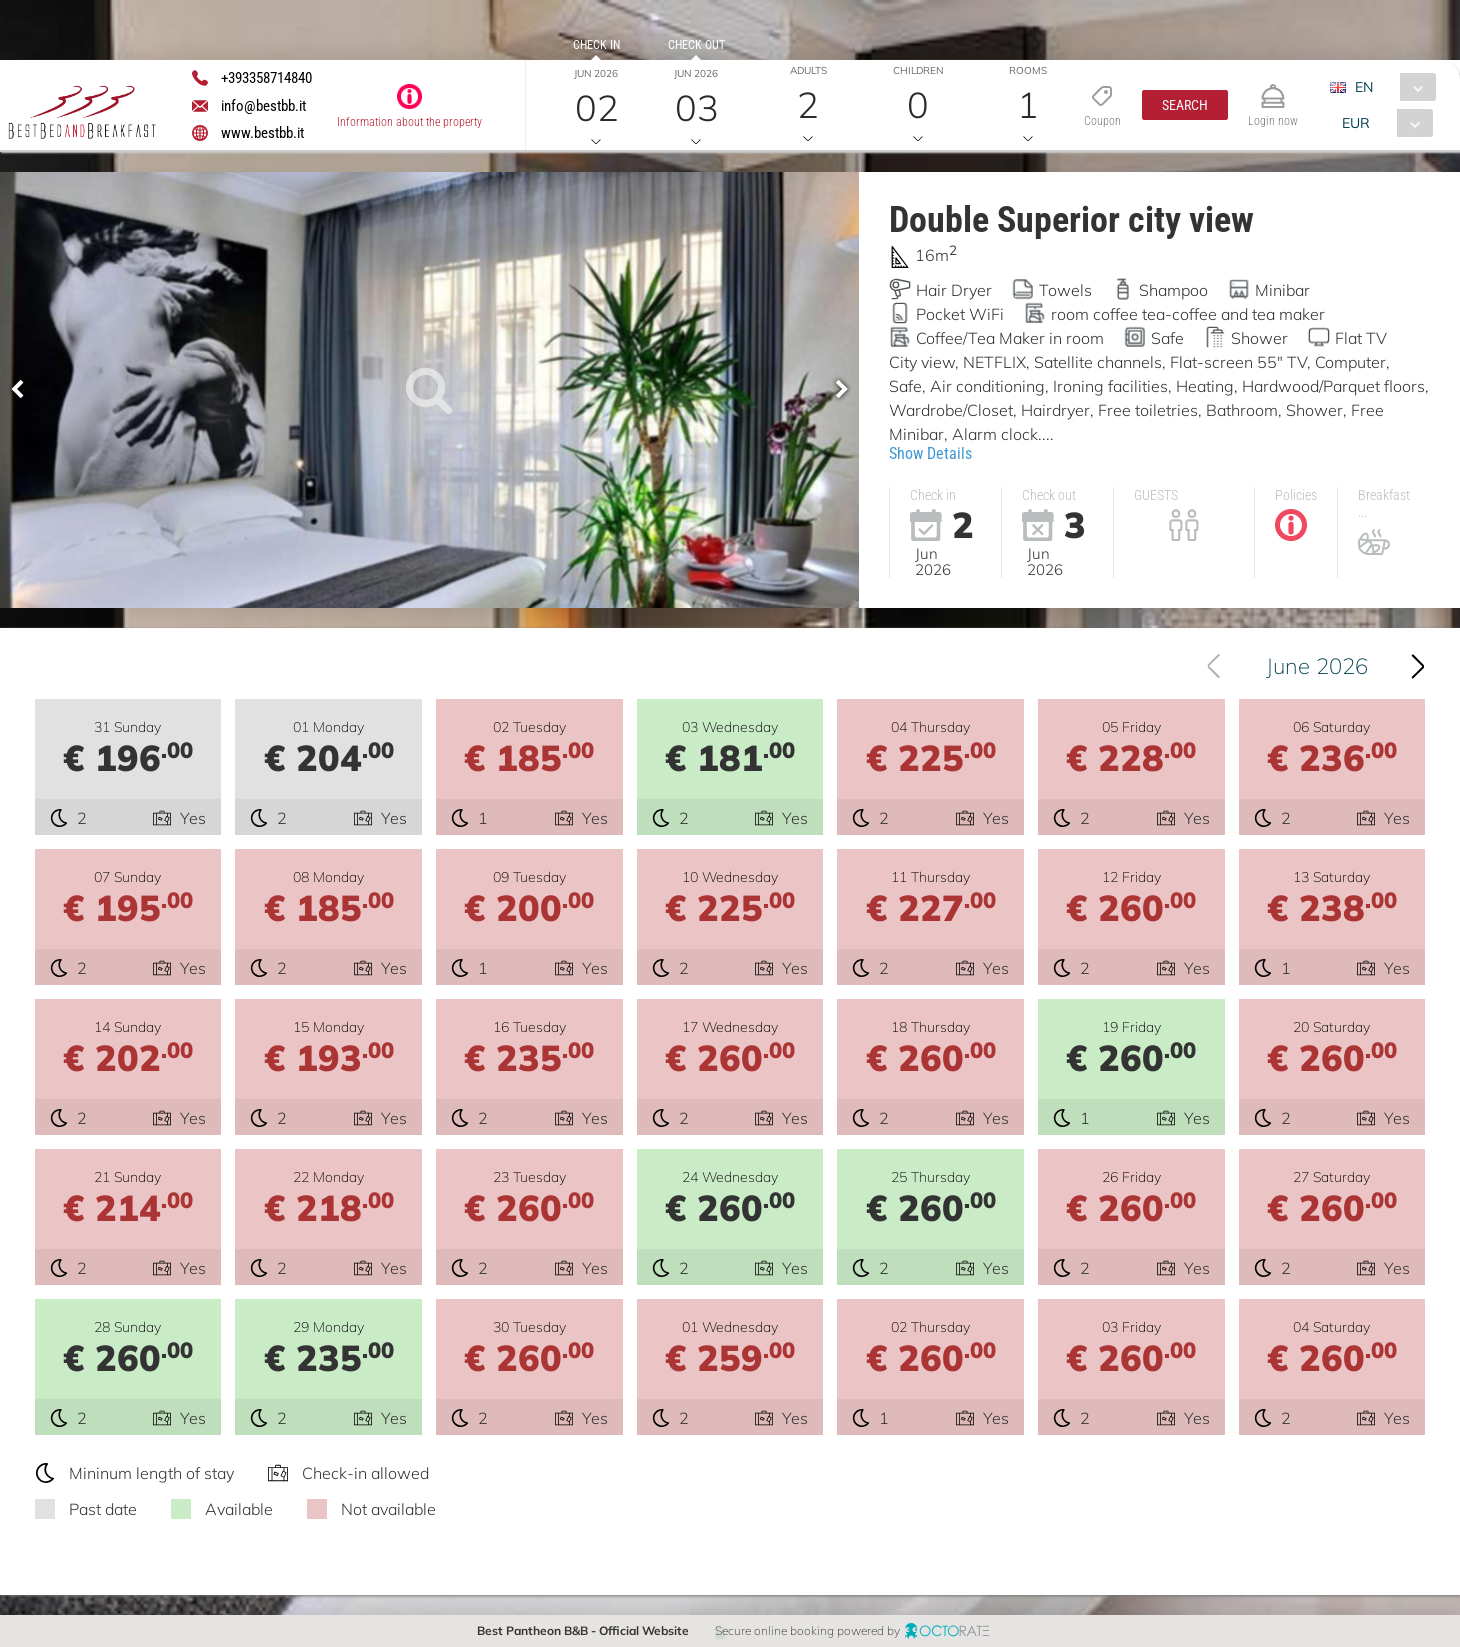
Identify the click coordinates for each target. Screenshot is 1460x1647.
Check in (596, 45)
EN (1364, 87)
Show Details (930, 453)
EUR (1356, 123)
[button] (1185, 105)
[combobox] (1390, 87)
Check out (696, 45)
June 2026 (1317, 666)
